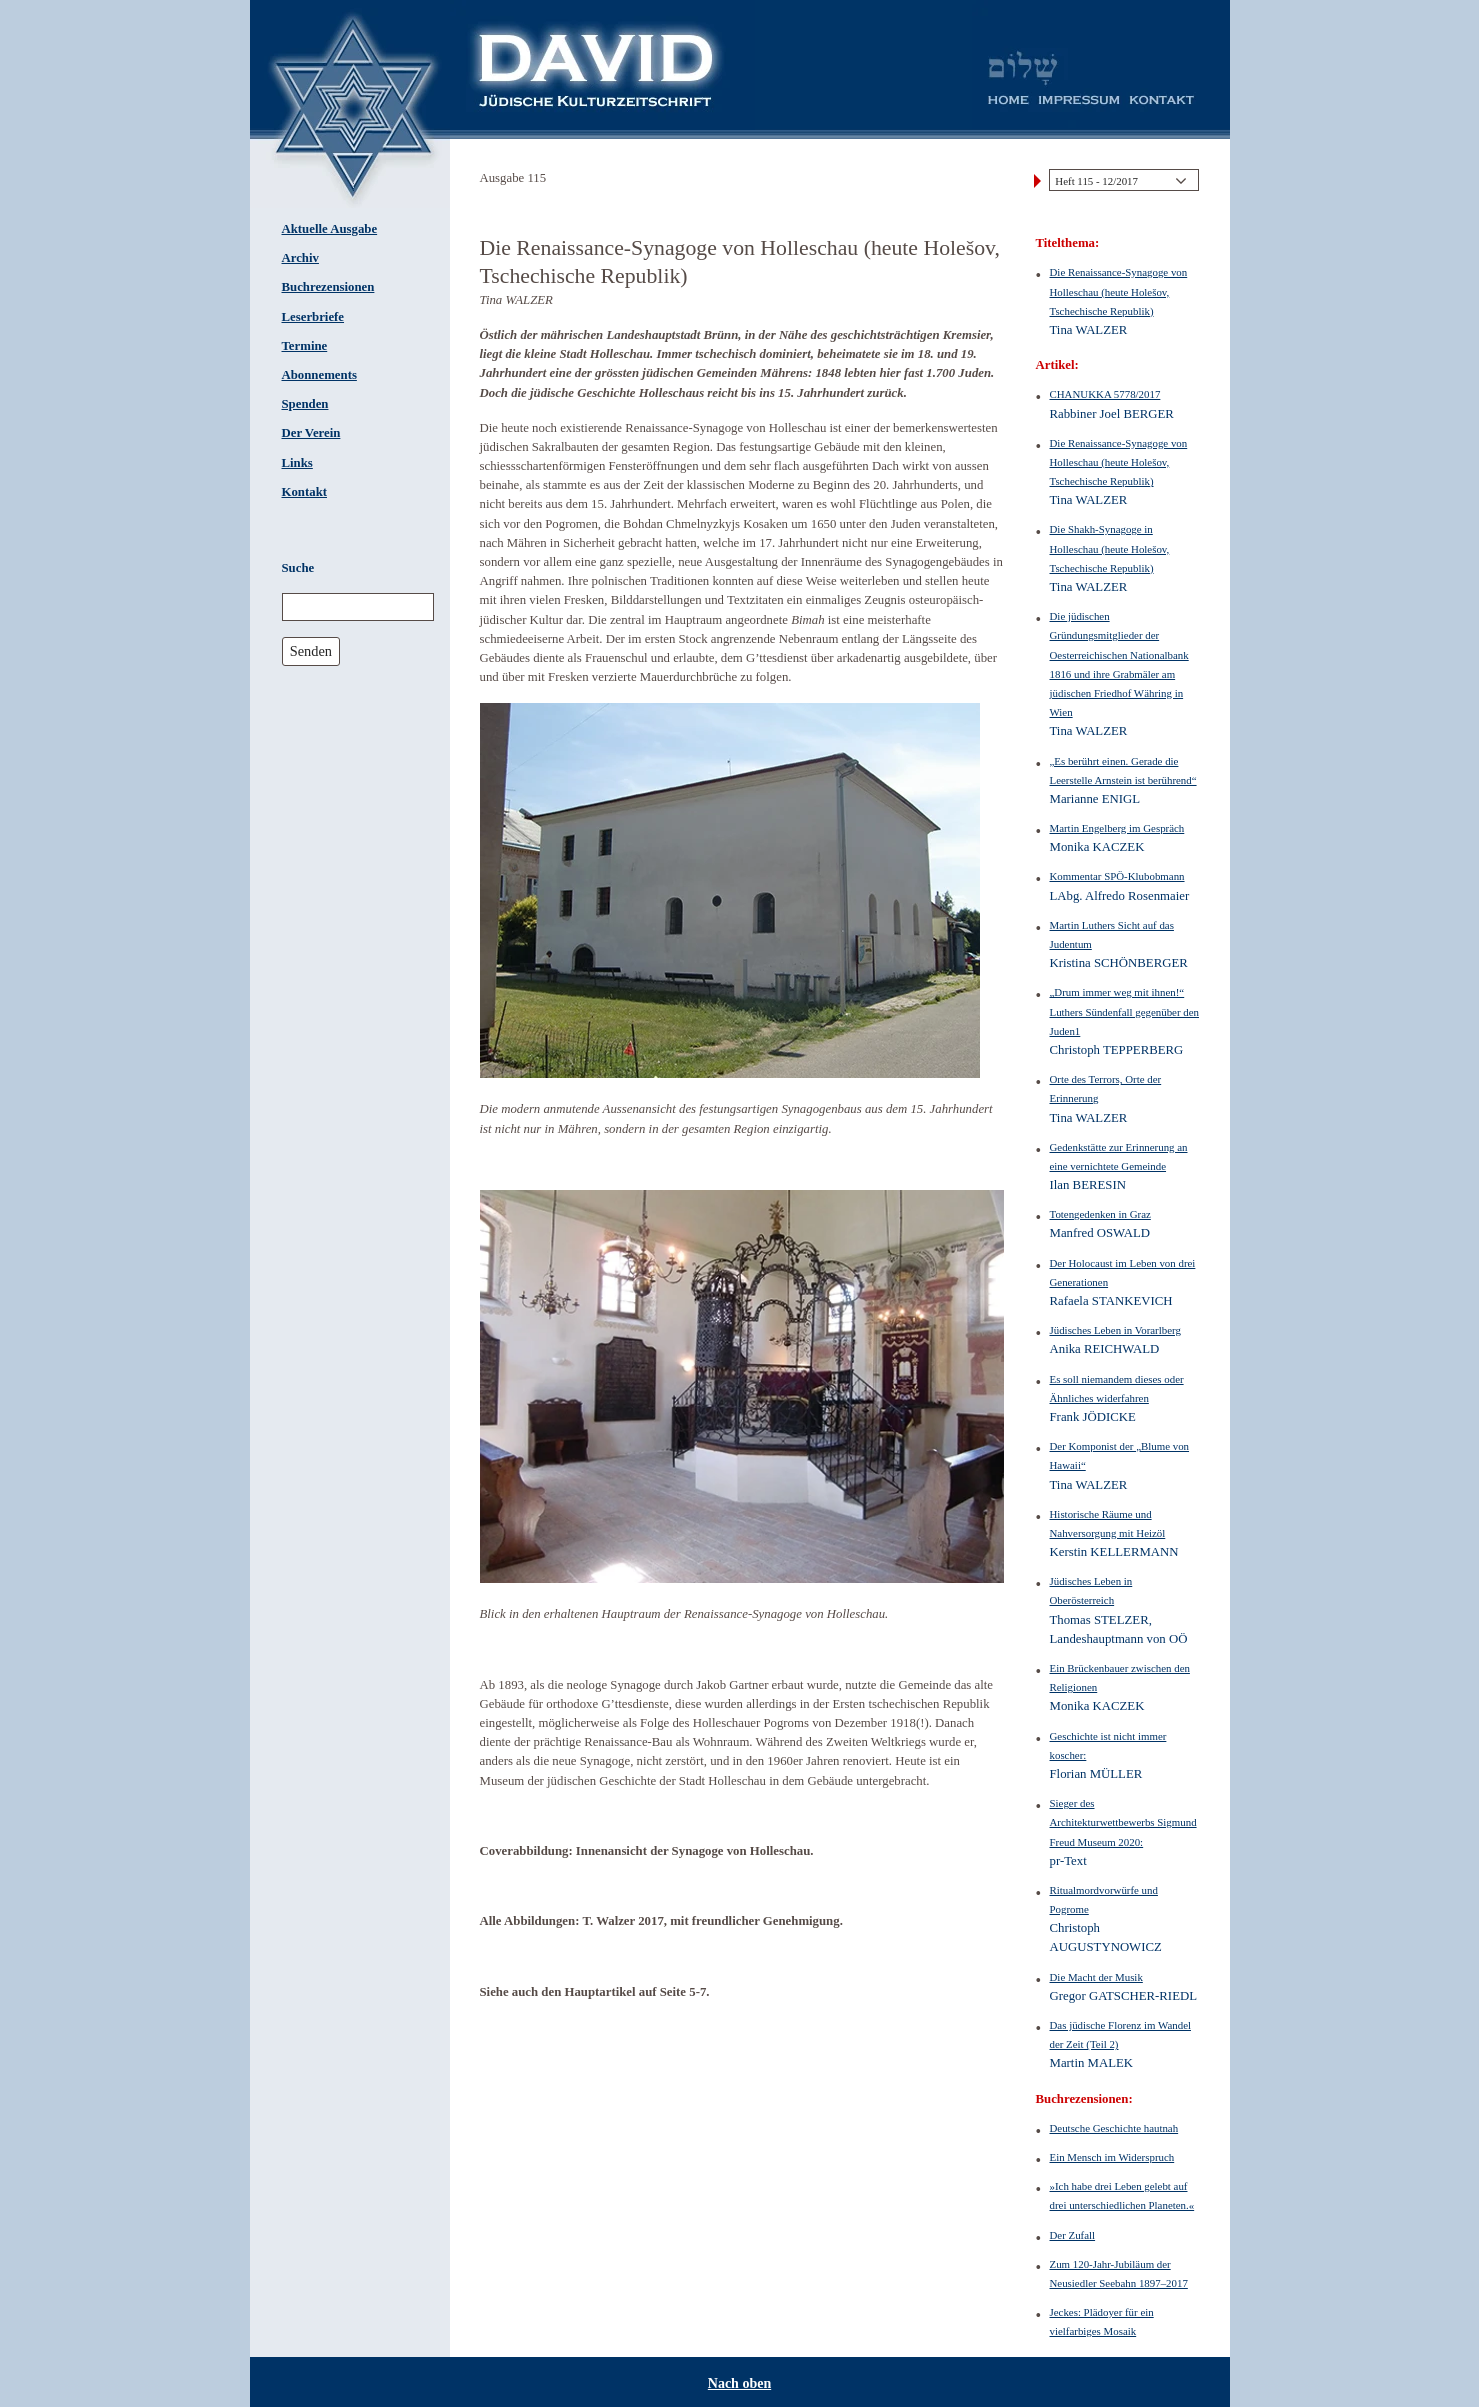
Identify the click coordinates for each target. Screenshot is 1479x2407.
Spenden (305, 404)
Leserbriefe (313, 317)
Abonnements (319, 375)
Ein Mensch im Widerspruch (1112, 2157)
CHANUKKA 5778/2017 (1105, 394)
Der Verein (311, 433)
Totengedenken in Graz (1100, 1214)
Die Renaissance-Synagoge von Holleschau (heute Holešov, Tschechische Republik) (1119, 291)
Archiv (300, 258)
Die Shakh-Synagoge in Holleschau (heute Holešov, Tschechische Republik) (1110, 548)
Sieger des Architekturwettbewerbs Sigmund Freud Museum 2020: (1123, 1822)
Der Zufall (1073, 2235)
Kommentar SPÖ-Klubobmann (1117, 876)
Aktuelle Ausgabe (330, 229)
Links (297, 463)
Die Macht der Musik (1096, 1977)
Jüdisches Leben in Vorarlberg (1115, 1330)
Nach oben (739, 2383)
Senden (311, 651)
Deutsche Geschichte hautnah (1114, 2128)
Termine (305, 346)
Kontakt (305, 492)
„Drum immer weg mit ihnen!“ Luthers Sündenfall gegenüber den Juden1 (1124, 1011)
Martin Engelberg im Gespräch (1117, 828)
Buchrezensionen (328, 287)
